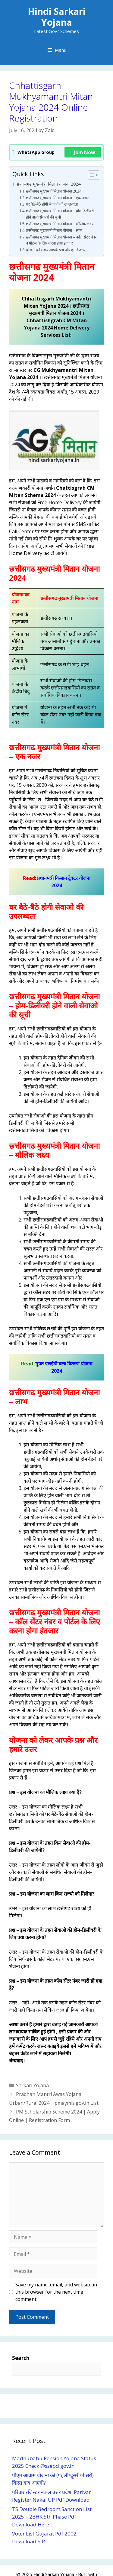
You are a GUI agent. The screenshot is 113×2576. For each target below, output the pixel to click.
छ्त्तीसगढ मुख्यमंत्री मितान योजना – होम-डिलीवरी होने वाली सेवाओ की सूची (60, 214)
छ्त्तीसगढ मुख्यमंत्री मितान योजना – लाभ (54, 230)
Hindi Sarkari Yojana (57, 16)
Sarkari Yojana (32, 2085)
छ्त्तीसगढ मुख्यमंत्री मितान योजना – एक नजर (57, 197)
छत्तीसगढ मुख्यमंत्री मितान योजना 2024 (48, 184)
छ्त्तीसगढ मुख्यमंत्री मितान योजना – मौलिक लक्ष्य (60, 223)
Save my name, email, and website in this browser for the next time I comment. (56, 2291)
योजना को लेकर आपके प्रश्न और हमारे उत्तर (55, 249)
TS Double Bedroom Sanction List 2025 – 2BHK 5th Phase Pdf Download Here (52, 2517)
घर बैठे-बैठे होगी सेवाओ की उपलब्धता (52, 204)
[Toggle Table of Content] (90, 175)
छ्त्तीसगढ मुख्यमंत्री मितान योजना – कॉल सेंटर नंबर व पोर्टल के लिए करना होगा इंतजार (61, 240)
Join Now (83, 152)
